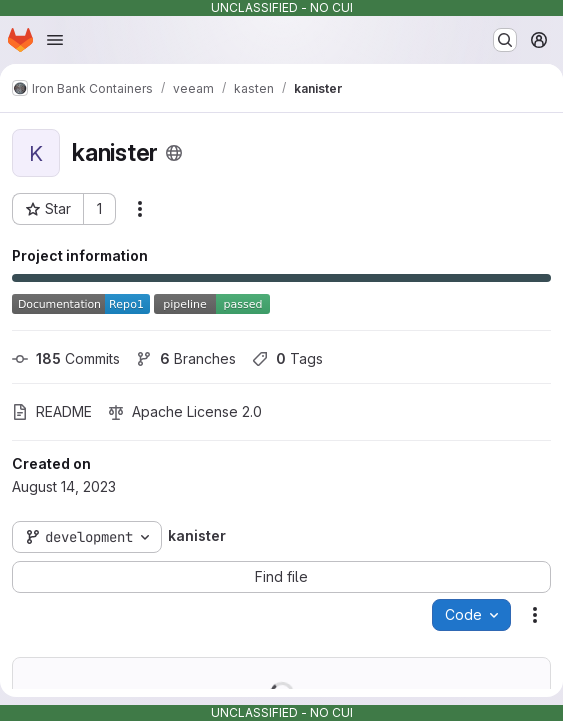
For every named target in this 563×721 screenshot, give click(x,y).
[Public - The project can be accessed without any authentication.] (174, 153)
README (52, 411)
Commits (66, 358)
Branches (186, 358)
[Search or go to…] (505, 40)
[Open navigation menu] (55, 40)
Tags (287, 358)
